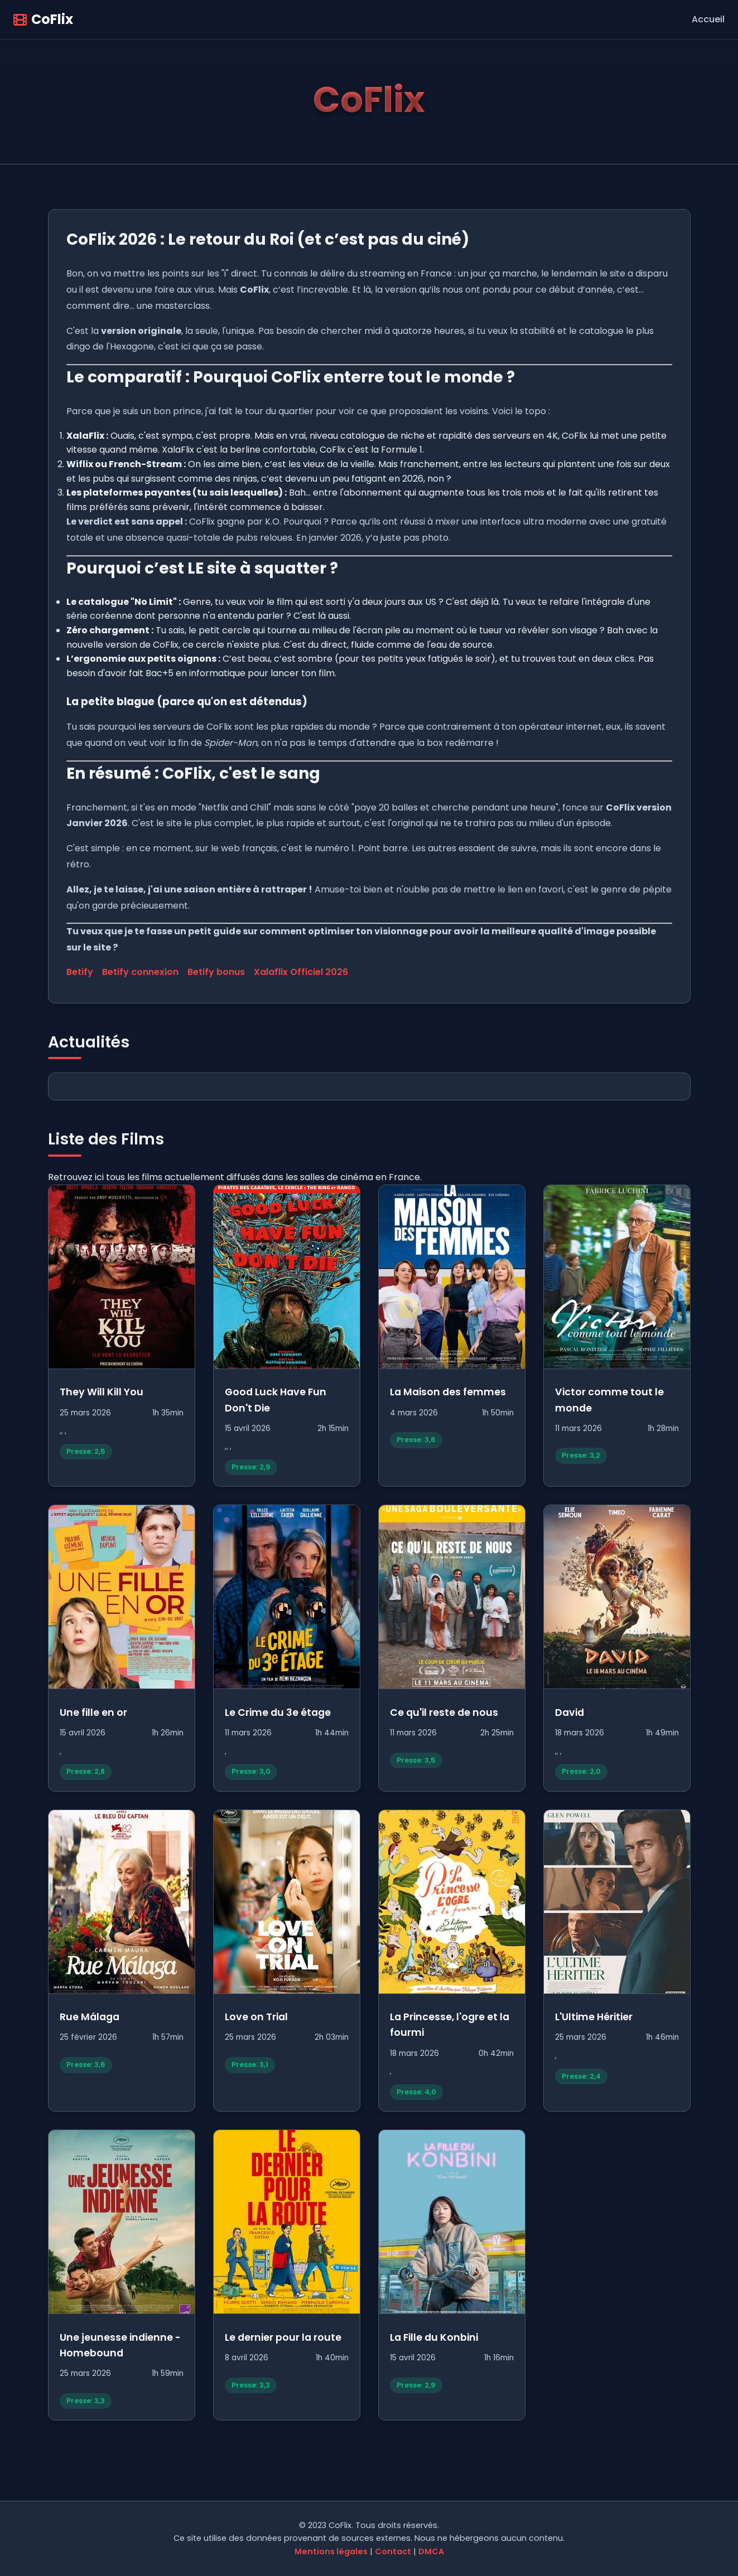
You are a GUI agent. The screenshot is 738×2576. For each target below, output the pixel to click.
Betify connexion (140, 972)
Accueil (708, 19)
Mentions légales (331, 2551)
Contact (393, 2551)
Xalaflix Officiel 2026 (301, 972)
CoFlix (43, 19)
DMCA (431, 2551)
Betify (79, 972)
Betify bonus (216, 972)
